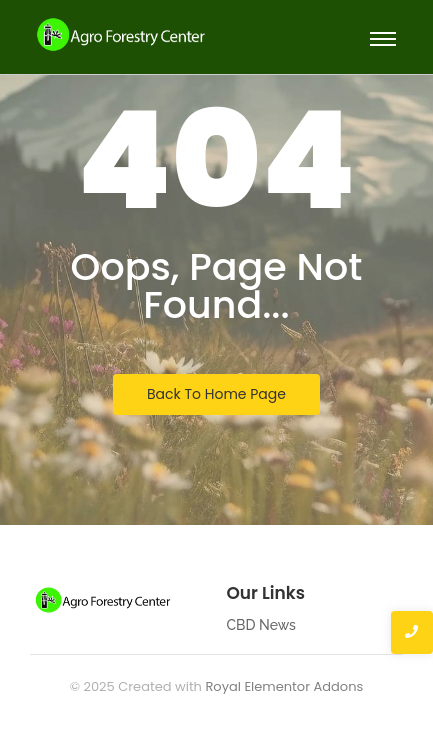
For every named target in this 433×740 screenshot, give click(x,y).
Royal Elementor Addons (284, 686)
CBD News (261, 625)
